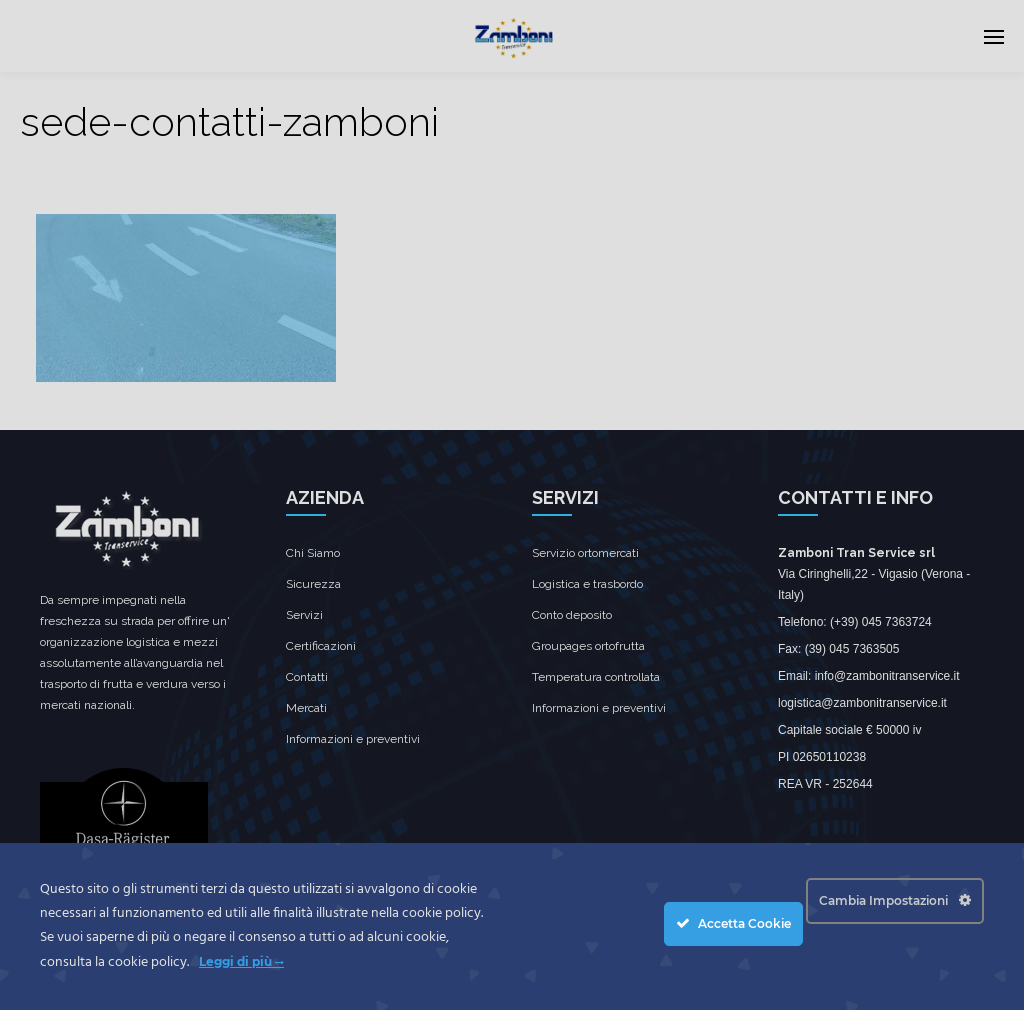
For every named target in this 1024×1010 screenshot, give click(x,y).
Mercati (306, 708)
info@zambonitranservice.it (887, 676)
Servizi (304, 615)
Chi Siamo (313, 553)
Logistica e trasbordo (587, 584)
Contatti (307, 677)
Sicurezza (313, 584)
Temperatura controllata (596, 677)
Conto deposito (572, 615)
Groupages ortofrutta (588, 646)
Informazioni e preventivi (353, 739)
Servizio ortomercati (585, 553)
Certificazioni (321, 646)
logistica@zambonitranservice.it (862, 703)
